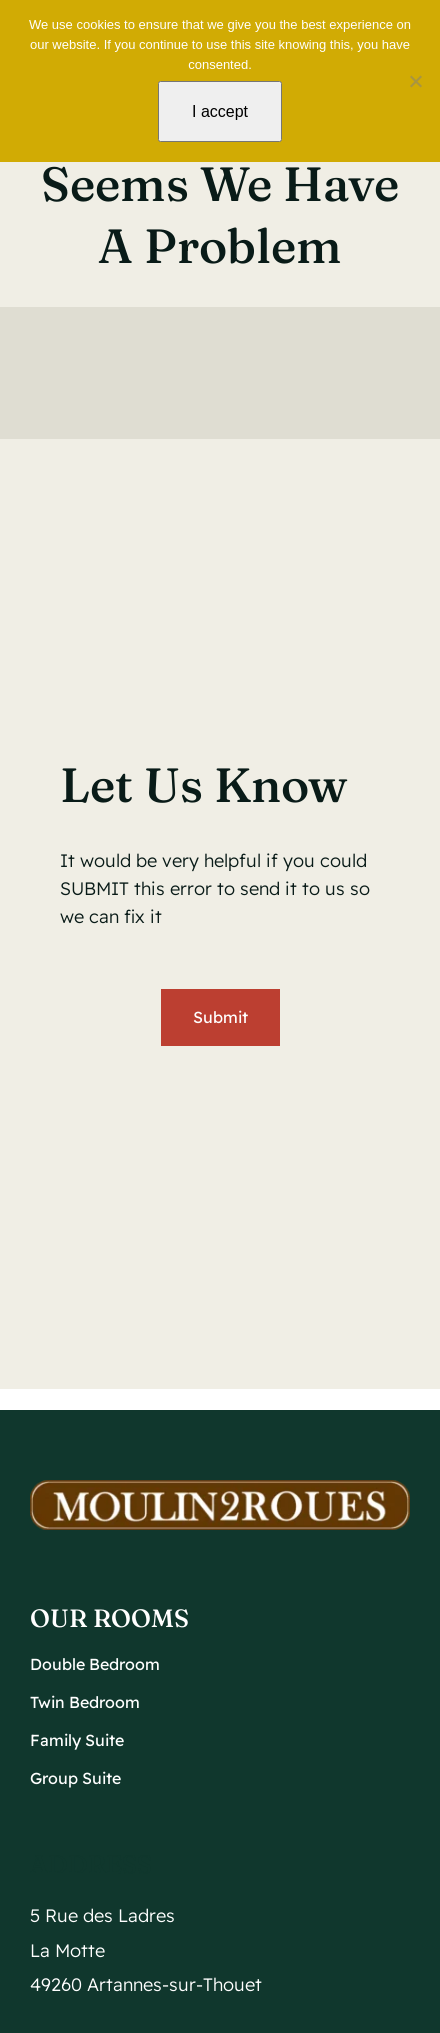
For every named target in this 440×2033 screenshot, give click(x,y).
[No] (415, 81)
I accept (220, 111)
